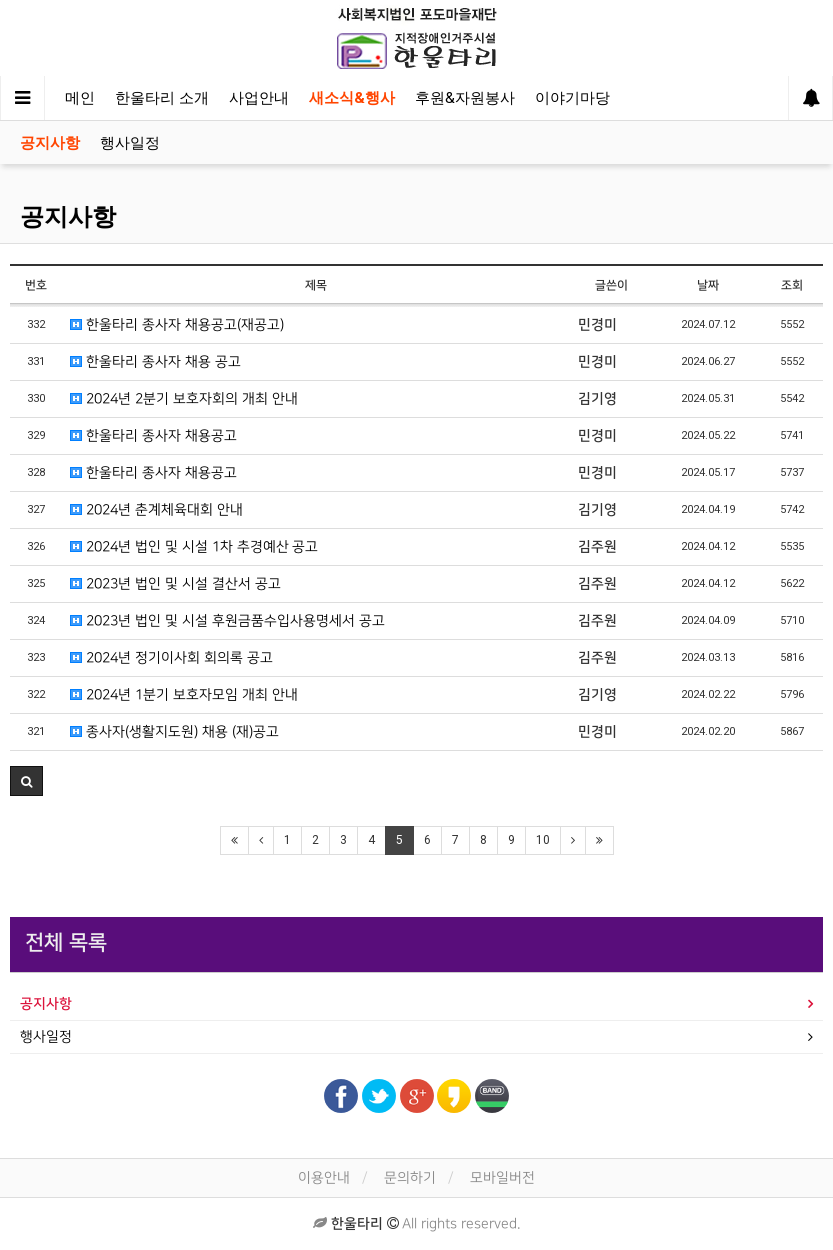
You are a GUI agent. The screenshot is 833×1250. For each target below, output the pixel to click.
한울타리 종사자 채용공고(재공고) (177, 324)
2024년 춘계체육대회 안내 (156, 509)
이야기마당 (572, 98)
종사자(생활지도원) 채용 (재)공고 (174, 731)
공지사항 (50, 143)
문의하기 (410, 1177)
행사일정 (130, 143)
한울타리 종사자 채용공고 (153, 435)
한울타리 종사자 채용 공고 (155, 361)
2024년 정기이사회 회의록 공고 (171, 657)
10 (543, 840)
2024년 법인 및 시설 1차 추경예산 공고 (194, 546)
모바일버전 (502, 1177)
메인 (80, 98)
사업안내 (259, 98)
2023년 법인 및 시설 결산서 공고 (175, 583)
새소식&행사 (352, 98)
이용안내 (324, 1177)
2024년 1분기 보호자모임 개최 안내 (183, 694)
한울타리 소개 (162, 98)
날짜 (708, 285)
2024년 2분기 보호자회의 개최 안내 (183, 398)
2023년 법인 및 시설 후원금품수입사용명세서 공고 (227, 620)
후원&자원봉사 (465, 98)
